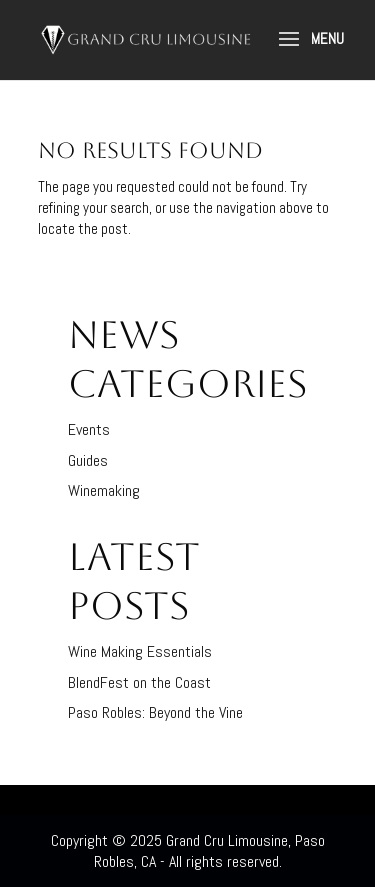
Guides (88, 460)
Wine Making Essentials (140, 651)
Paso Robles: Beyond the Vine (155, 712)
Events (89, 429)
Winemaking (104, 490)
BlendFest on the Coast (139, 682)
